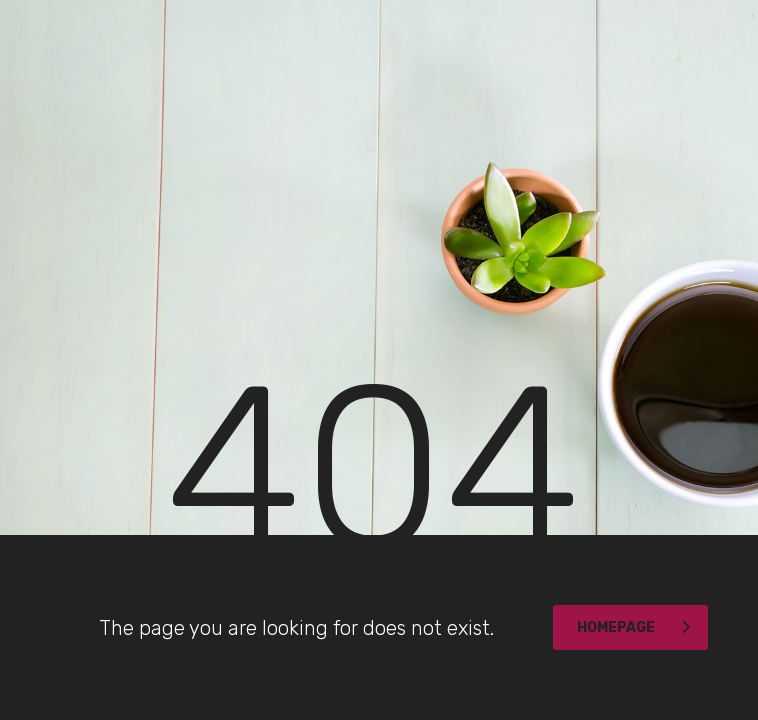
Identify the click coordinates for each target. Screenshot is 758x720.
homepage (633, 627)
